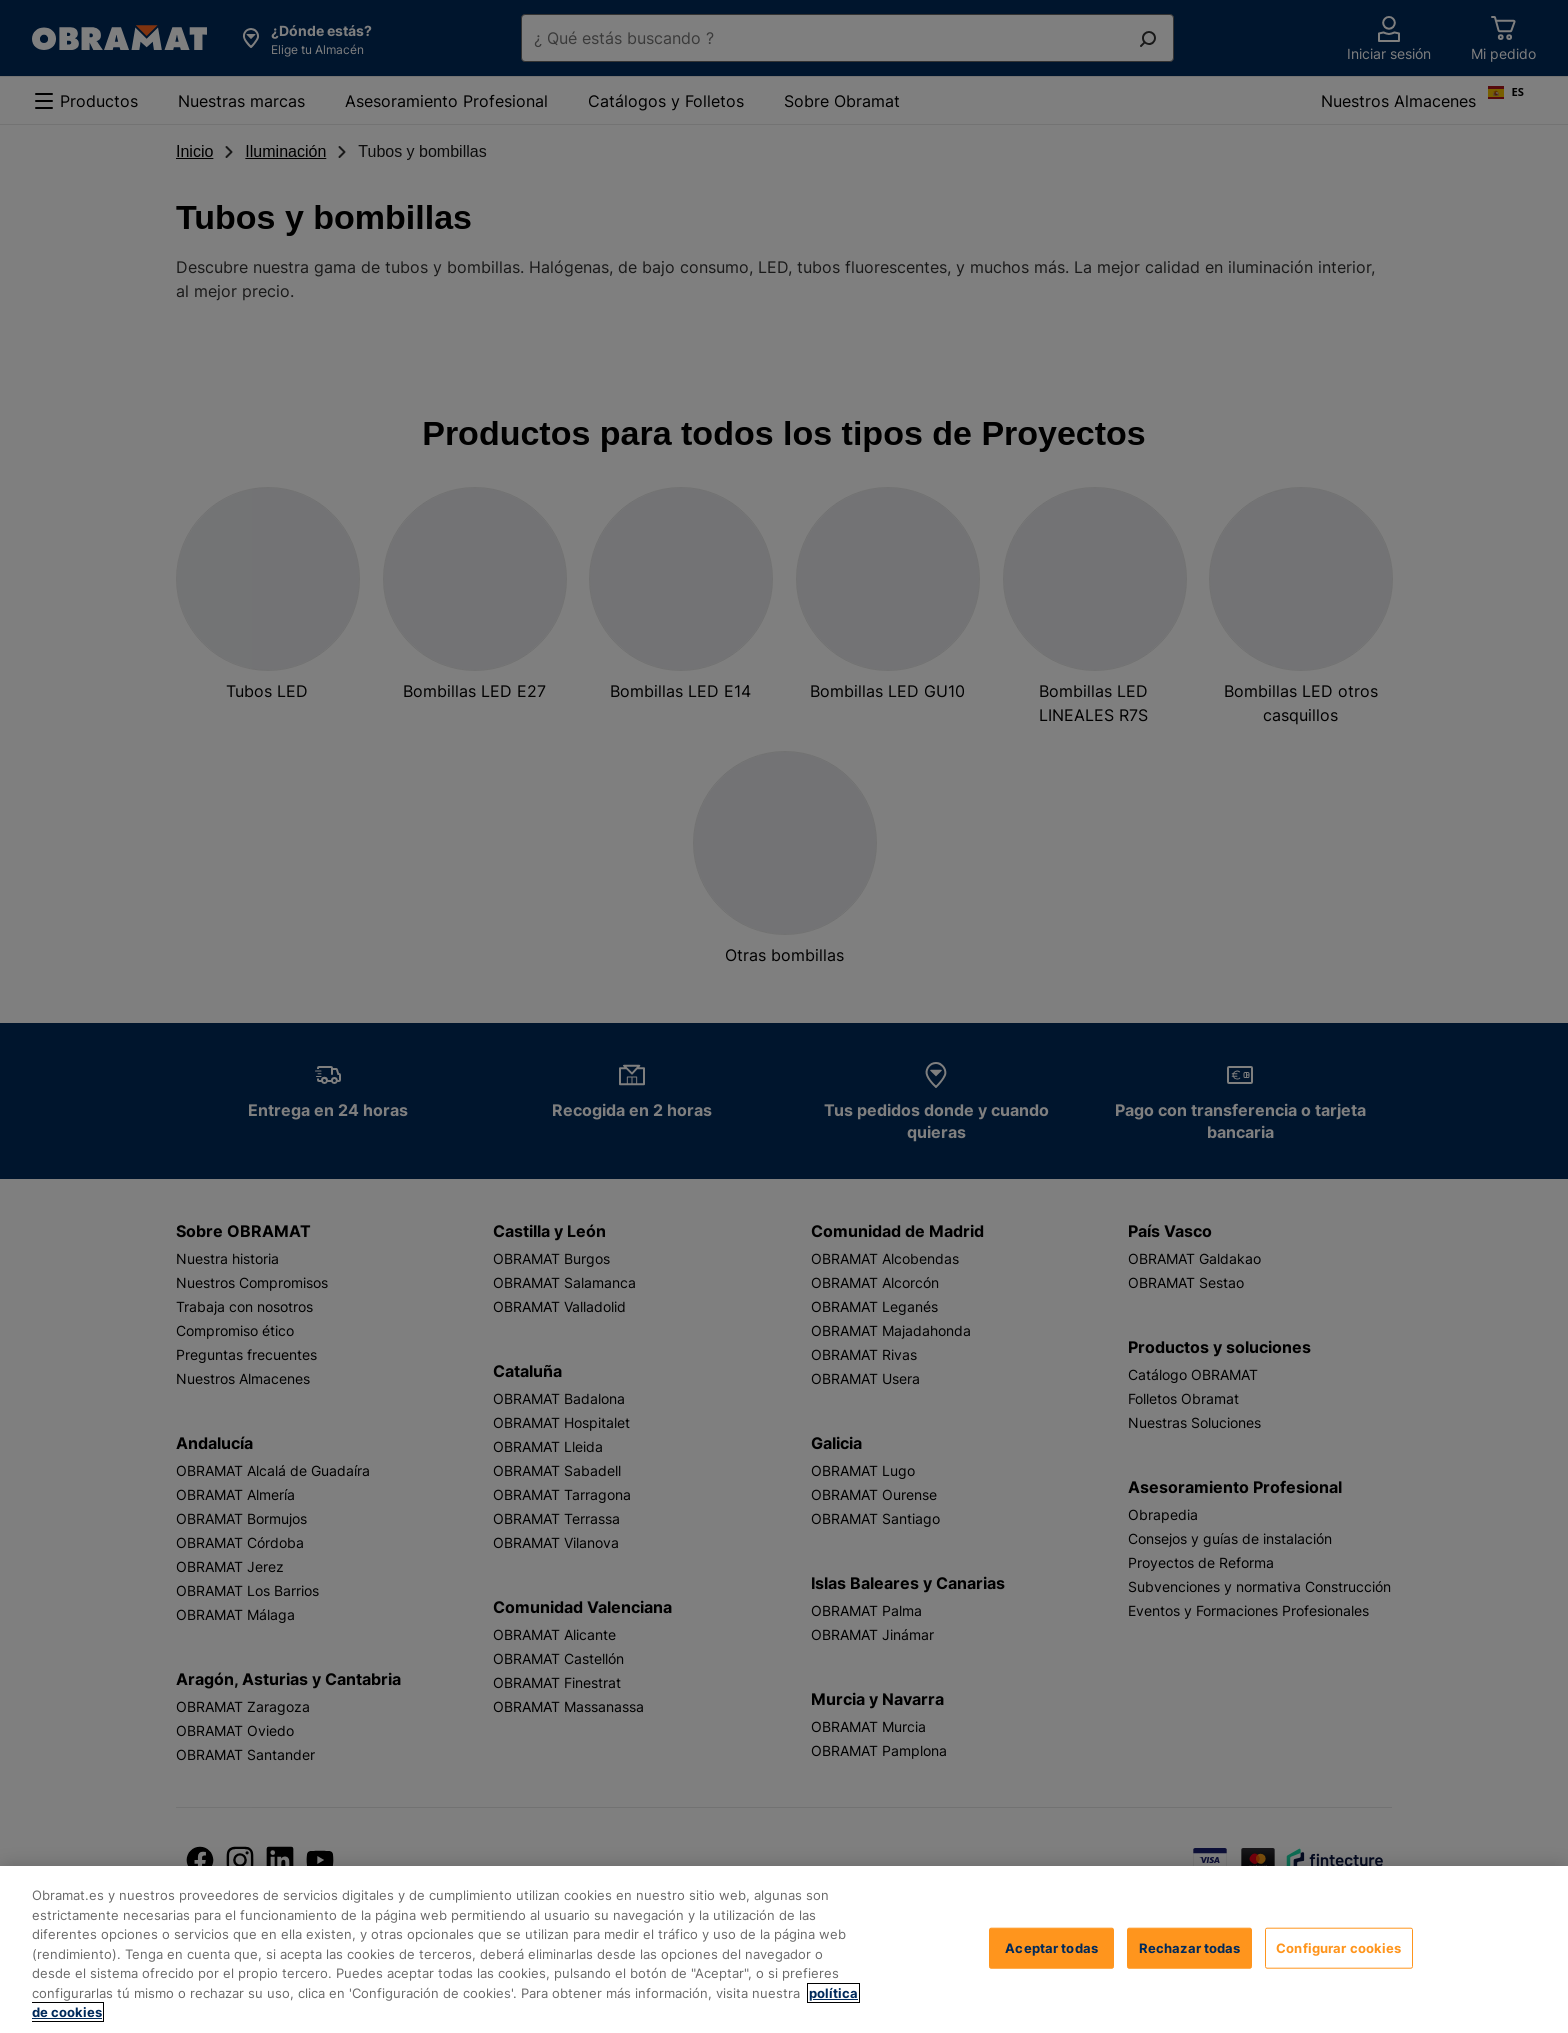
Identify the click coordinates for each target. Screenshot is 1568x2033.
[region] (784, 1949)
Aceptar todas (1051, 1947)
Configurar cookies (1338, 1947)
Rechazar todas (1190, 1947)
